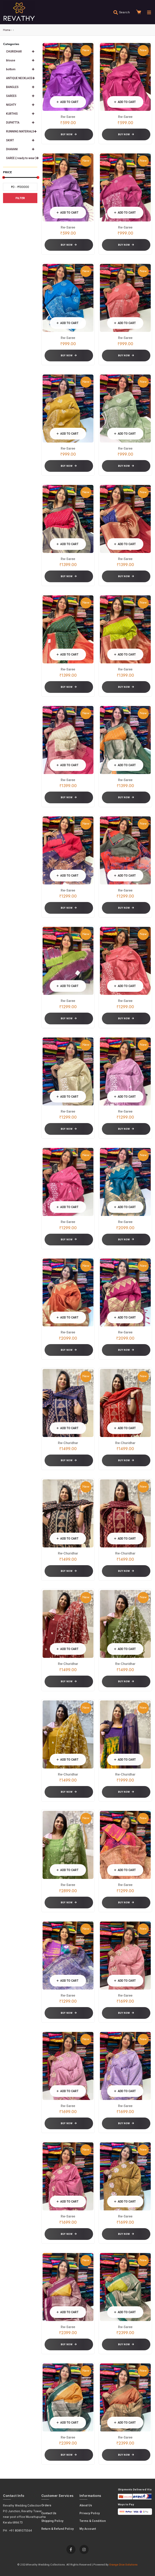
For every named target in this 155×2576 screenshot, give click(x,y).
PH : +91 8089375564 (17, 2530)
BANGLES (20, 87)
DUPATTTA (20, 122)
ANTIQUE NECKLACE (20, 78)
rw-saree (68, 117)
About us (86, 2505)
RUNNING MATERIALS (21, 131)
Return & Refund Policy (57, 2528)
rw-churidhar (68, 1443)
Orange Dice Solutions (123, 2564)
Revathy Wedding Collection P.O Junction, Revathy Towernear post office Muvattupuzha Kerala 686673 (24, 2514)
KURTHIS (20, 113)
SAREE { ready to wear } (21, 158)
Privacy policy (90, 2513)
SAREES (20, 96)
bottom (20, 69)
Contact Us (49, 2513)
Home (6, 30)
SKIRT (20, 140)
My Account (88, 2528)
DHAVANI (20, 149)
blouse (20, 60)
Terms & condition (93, 2521)
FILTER (20, 198)
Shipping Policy (52, 2521)
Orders (46, 2505)
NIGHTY (20, 104)
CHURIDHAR (20, 51)
